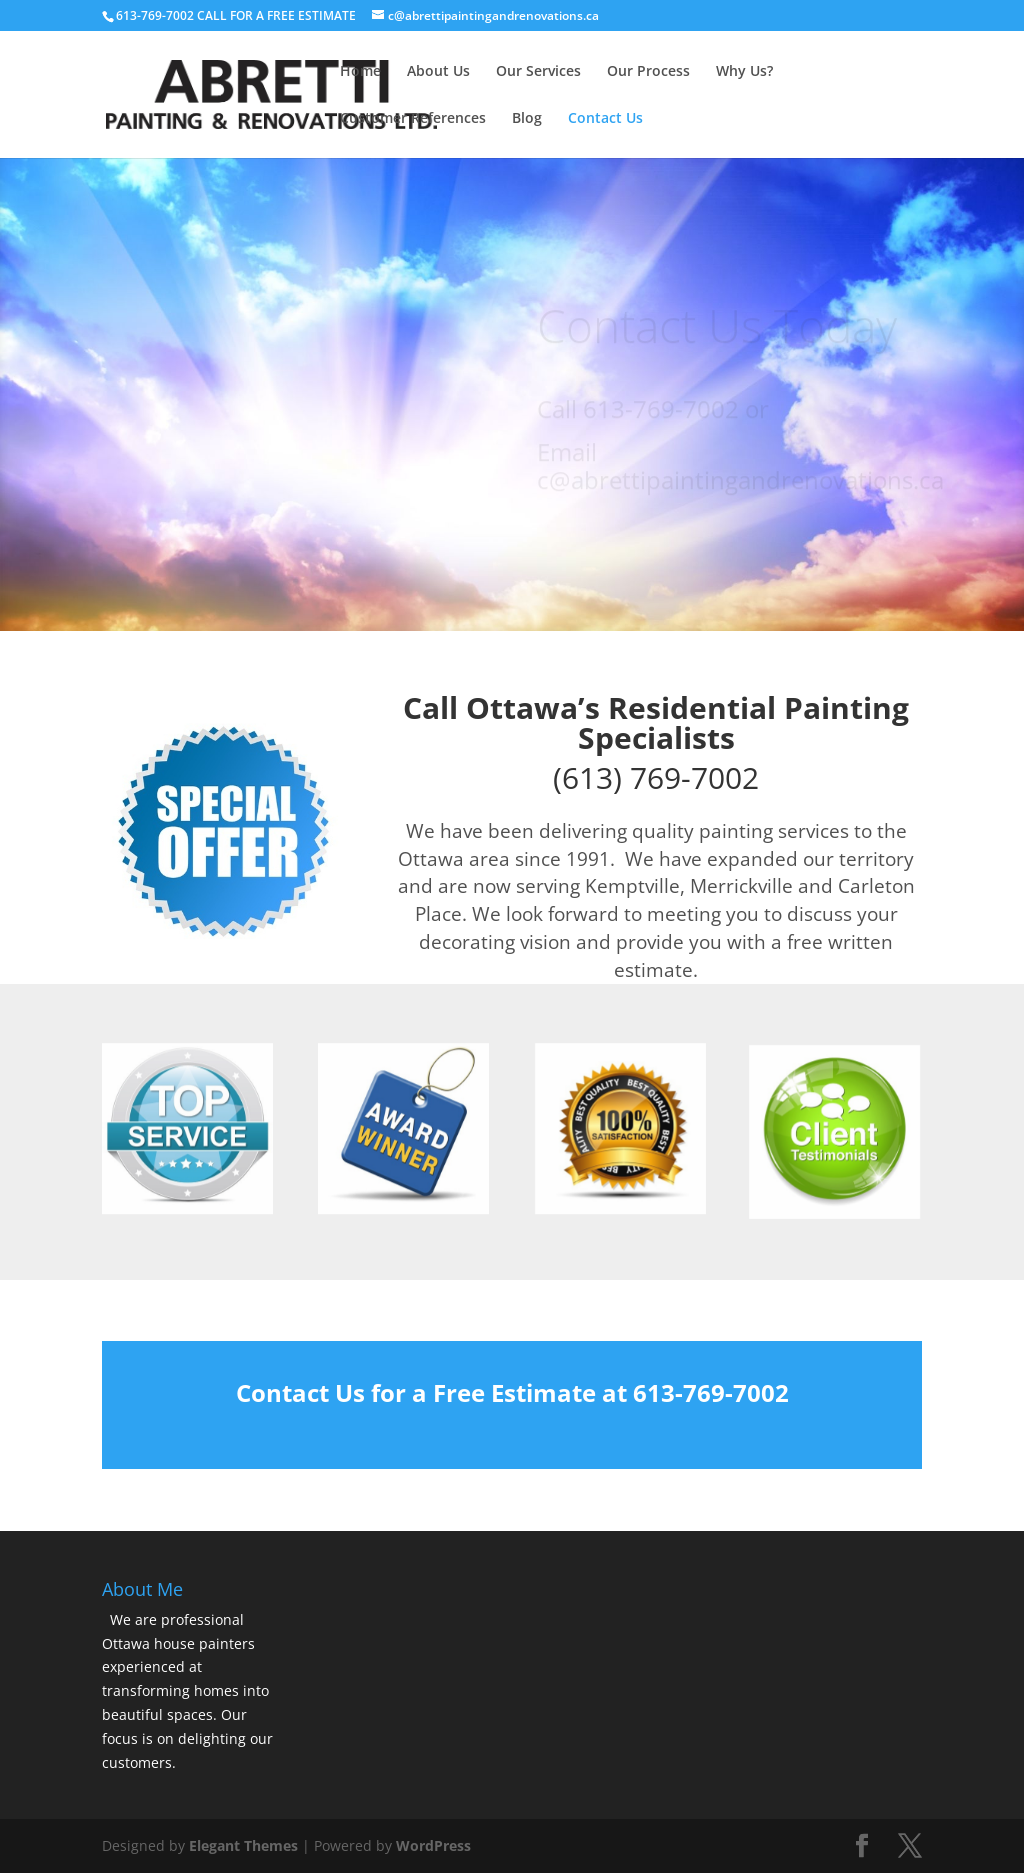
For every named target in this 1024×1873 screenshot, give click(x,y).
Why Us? (744, 72)
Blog (527, 119)
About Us (438, 72)
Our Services (538, 72)
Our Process (648, 72)
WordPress (433, 1845)
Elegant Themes (243, 1845)
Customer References (413, 119)
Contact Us (605, 119)
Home (360, 72)
